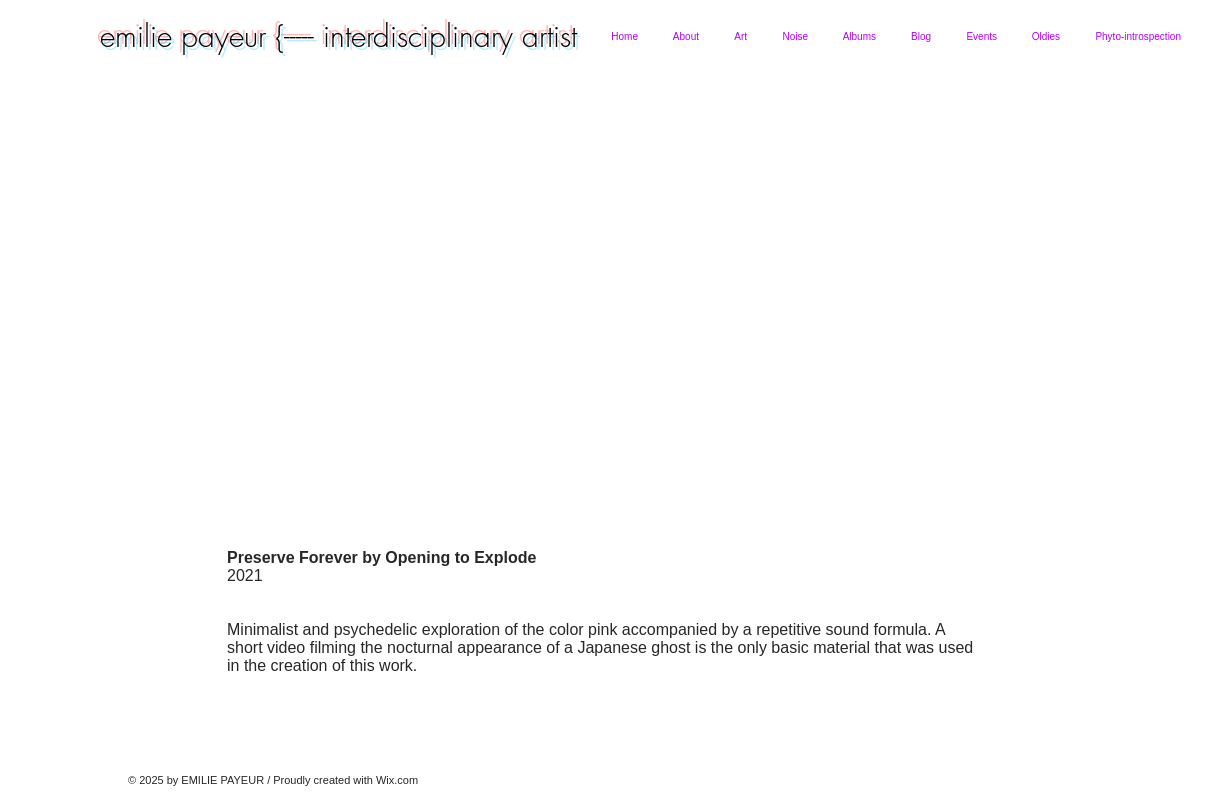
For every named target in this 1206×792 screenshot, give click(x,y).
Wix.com (397, 780)
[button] (685, 36)
